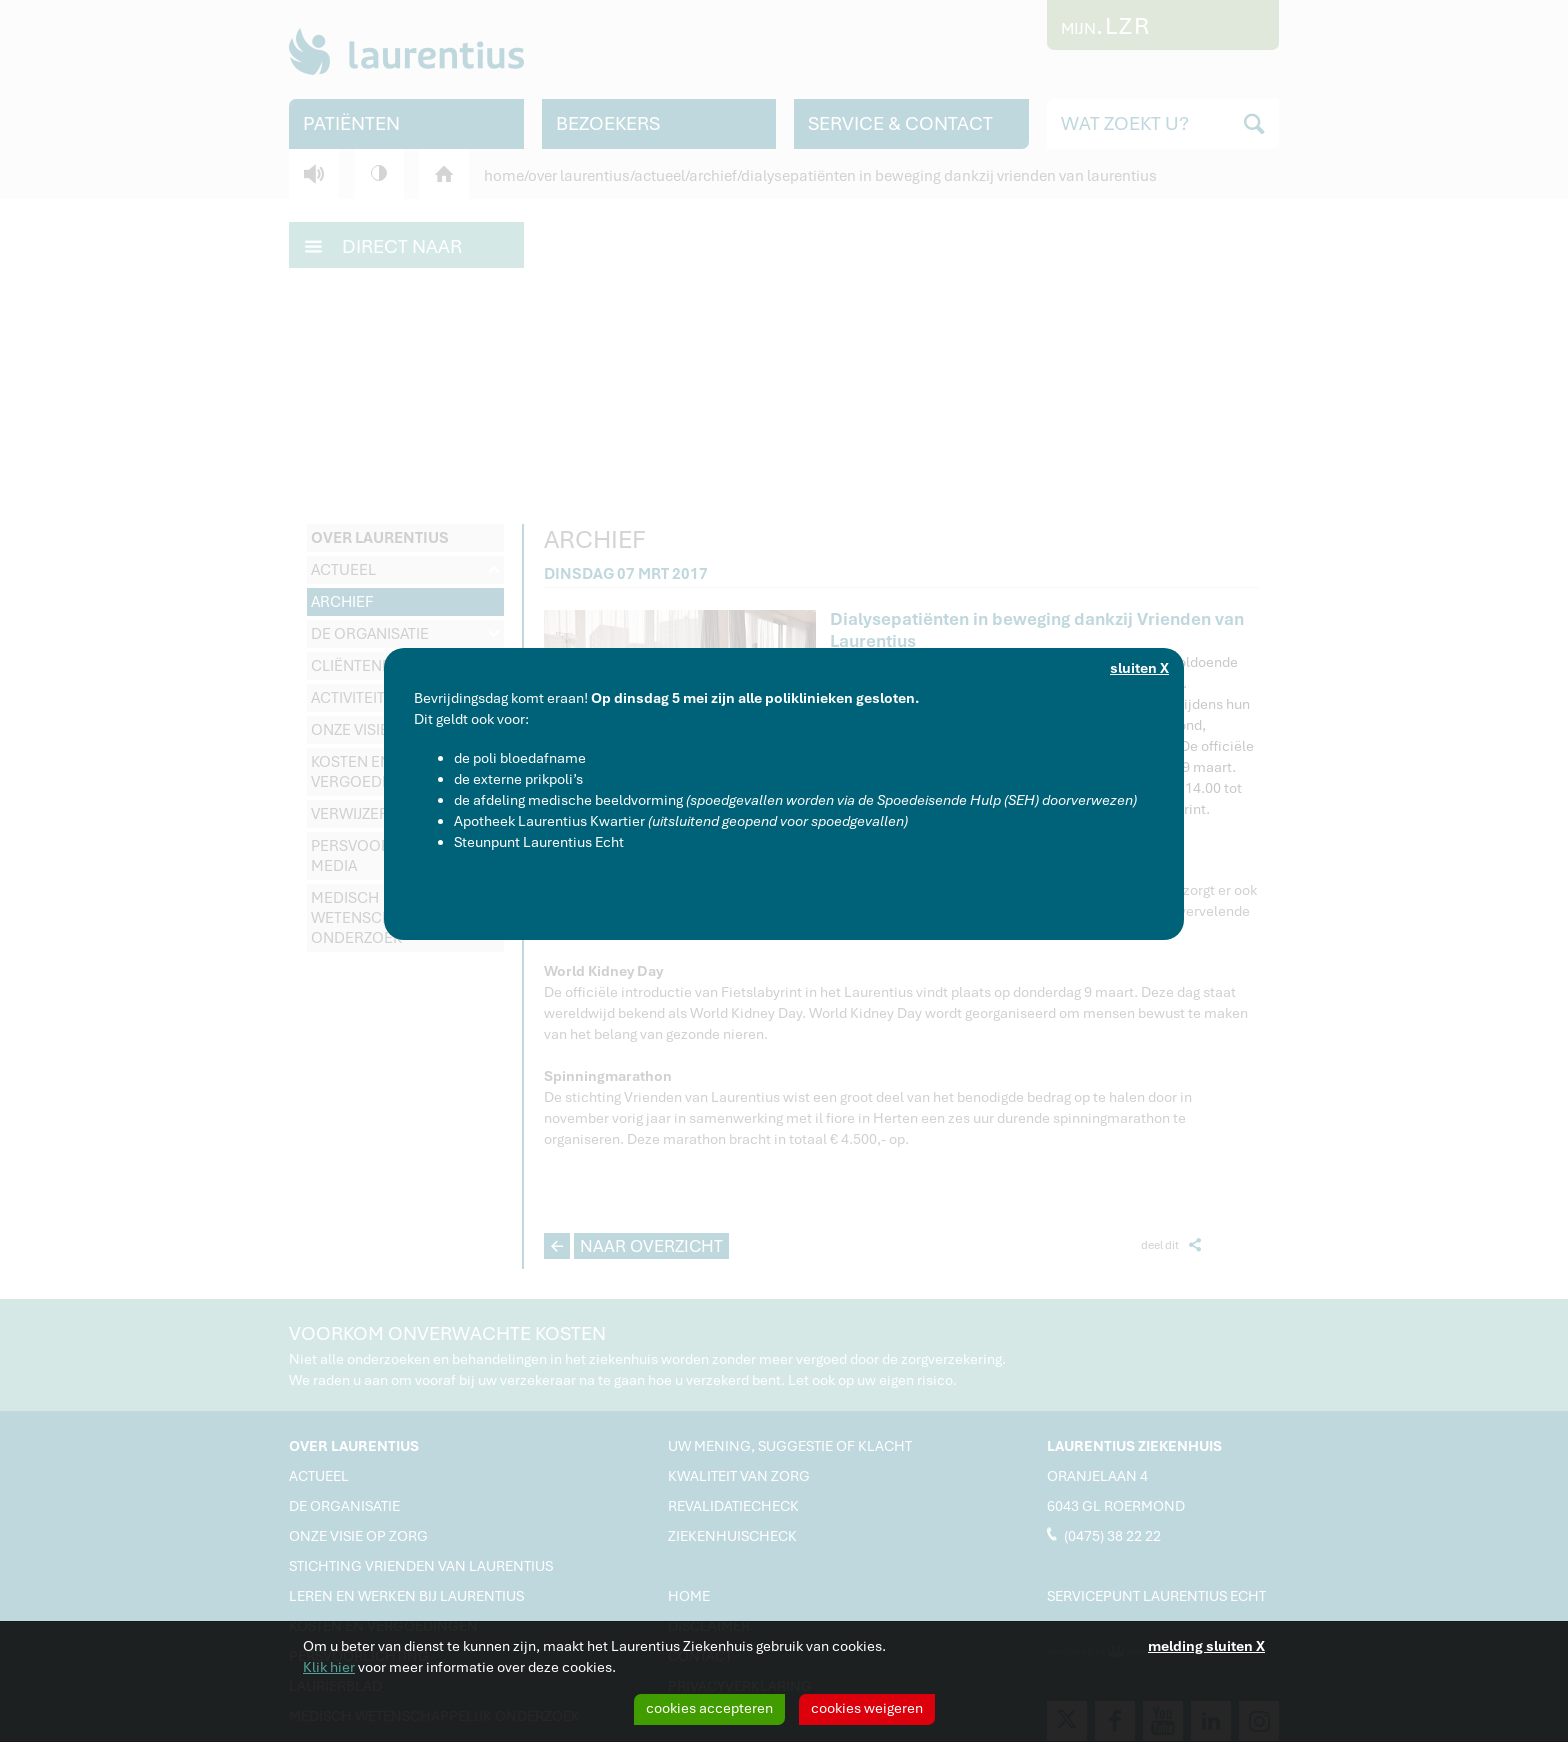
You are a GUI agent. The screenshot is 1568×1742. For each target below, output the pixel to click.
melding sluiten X (1206, 1646)
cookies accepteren (709, 1708)
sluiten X (1139, 668)
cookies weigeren (867, 1708)
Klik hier (329, 1667)
